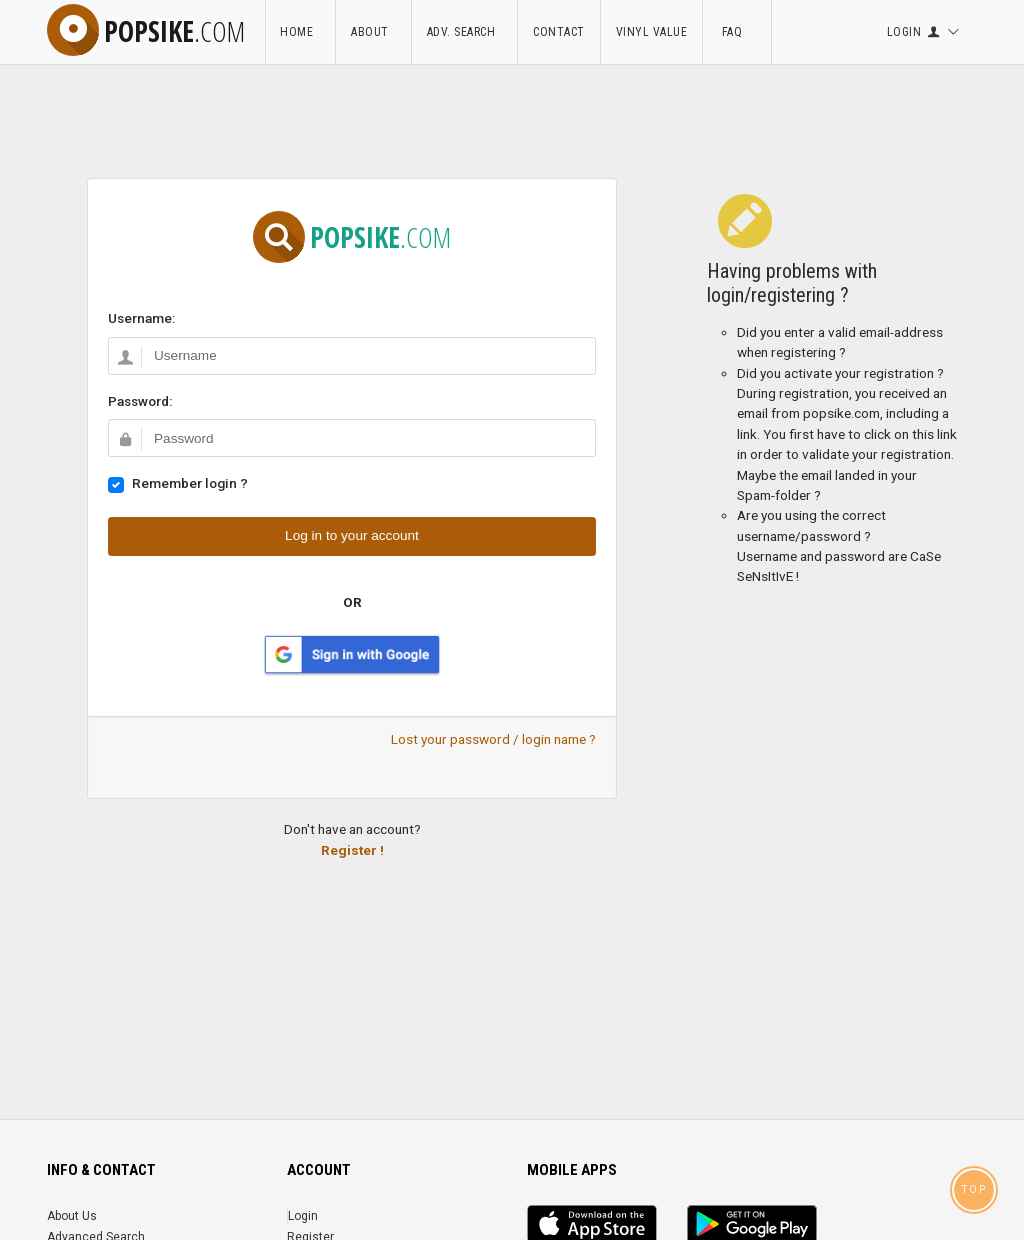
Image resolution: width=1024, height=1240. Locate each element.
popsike (146, 31)
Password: (140, 401)
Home (300, 32)
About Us (72, 1216)
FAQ (737, 32)
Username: (141, 318)
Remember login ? (190, 483)
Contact (559, 32)
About (373, 32)
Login (303, 1216)
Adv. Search (465, 32)
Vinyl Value (652, 32)
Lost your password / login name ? (493, 739)
